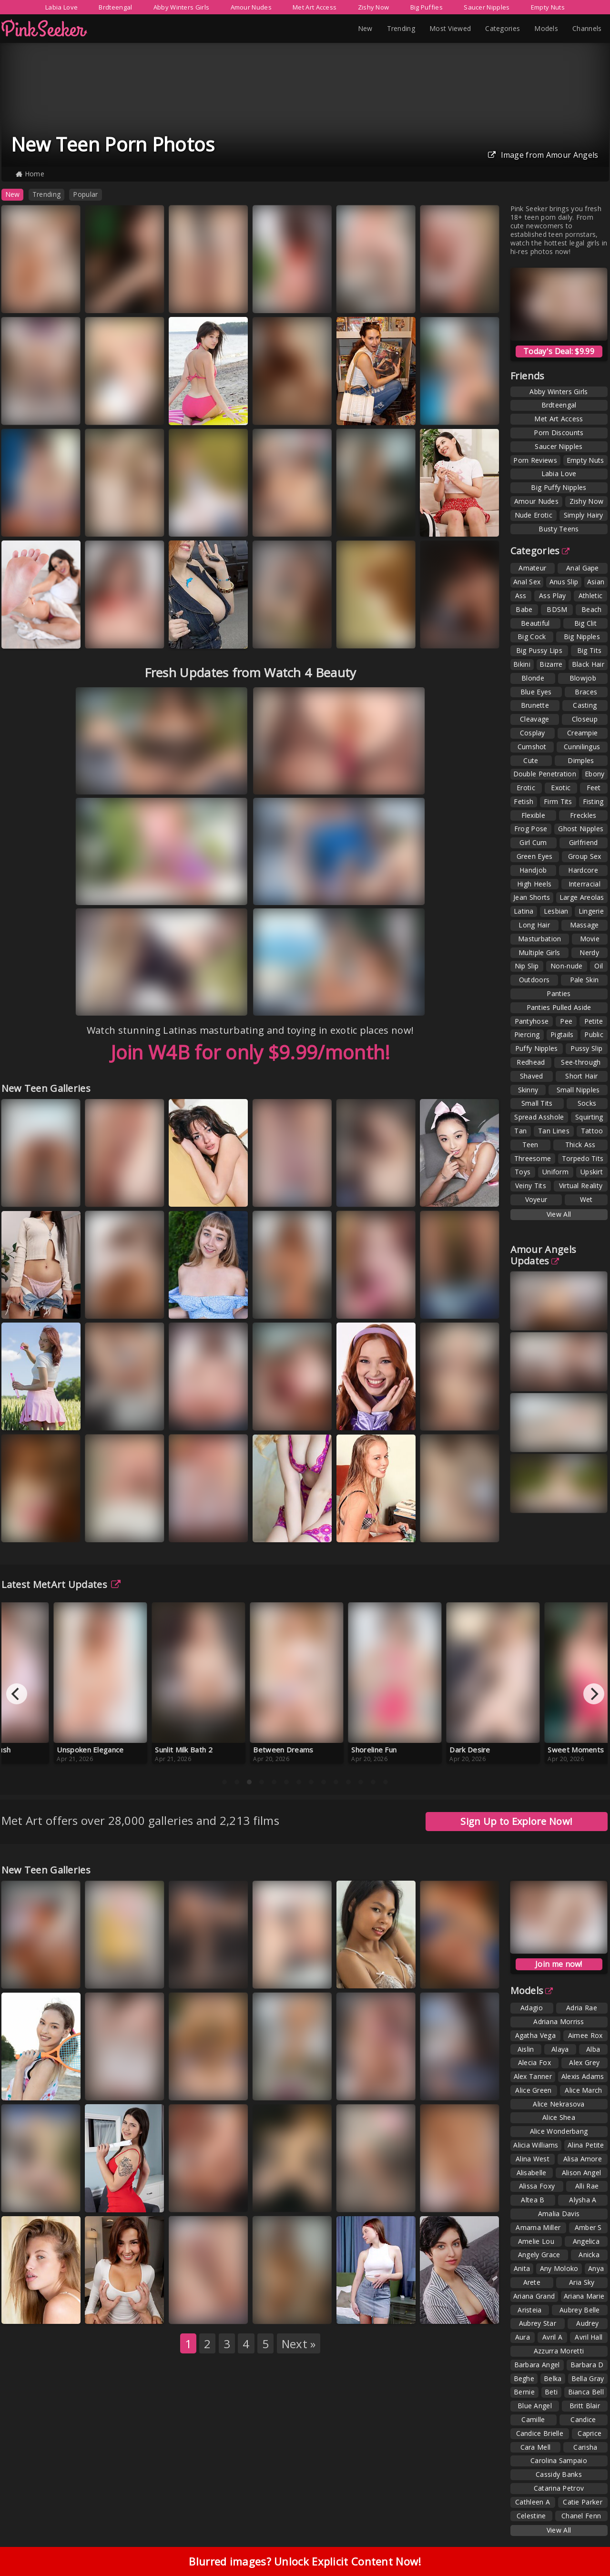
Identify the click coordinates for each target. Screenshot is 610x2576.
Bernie (524, 2391)
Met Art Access (314, 7)
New (365, 28)
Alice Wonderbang (559, 2131)
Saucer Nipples (486, 7)
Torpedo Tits (583, 1158)
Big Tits (589, 650)
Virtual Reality (581, 1185)
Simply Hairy (583, 514)
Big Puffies (426, 7)
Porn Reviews (535, 460)
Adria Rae (581, 2007)
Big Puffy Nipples (558, 487)
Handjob (533, 870)
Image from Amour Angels (543, 155)
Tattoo (592, 1130)
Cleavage (534, 718)
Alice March (583, 2090)
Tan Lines (553, 1130)
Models (546, 28)
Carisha (585, 2447)
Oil (598, 965)
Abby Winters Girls (181, 7)
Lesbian (556, 911)
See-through (580, 1062)
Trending (401, 28)
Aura (522, 2337)
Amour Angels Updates (543, 1255)
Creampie (582, 732)
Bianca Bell (586, 2391)
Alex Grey (584, 2062)
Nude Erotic (533, 514)
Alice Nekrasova (559, 2103)
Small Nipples (578, 1089)
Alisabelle (532, 2172)
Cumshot (532, 746)
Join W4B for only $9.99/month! (250, 1052)
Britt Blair (584, 2405)
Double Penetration (544, 773)
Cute (530, 760)
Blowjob (582, 677)
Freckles (583, 815)
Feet (594, 787)
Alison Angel (581, 2172)
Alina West (532, 2158)
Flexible (533, 815)
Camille (533, 2419)
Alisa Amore (582, 2158)
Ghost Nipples (580, 828)
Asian (596, 581)
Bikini (521, 664)
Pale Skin (584, 979)
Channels (586, 28)
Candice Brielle (540, 2433)
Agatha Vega (535, 2035)
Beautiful (535, 623)
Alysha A (582, 2199)
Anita (522, 2268)
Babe (524, 609)
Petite (593, 1021)
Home (30, 173)
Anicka (589, 2254)
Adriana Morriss (558, 2021)
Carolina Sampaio (558, 2460)
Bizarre (550, 664)
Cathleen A (532, 2501)
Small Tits (537, 1103)
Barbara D (587, 2364)
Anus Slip (564, 581)
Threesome (532, 1158)
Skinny (528, 1089)
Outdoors (534, 979)
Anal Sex (526, 581)
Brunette (535, 705)
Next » (299, 2344)
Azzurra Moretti (559, 2350)
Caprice (589, 2433)
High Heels (534, 883)
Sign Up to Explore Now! (516, 1821)
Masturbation (539, 938)
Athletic (590, 595)
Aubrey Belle (579, 2309)
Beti (551, 2391)
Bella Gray (587, 2378)
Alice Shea (558, 2117)
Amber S (588, 2227)
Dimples (581, 760)
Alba (593, 2049)
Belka (553, 2378)
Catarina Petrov (559, 2488)
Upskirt (591, 1171)
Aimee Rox (585, 2035)
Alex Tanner (533, 2076)
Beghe (524, 2378)
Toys (522, 1171)
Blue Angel (535, 2405)
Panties (558, 993)
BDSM (557, 609)
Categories (502, 28)
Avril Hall (588, 2337)
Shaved (531, 1075)
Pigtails (561, 1034)
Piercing (526, 1034)
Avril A (552, 2337)
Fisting (593, 801)
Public (593, 1034)
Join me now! (558, 1964)
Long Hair (534, 924)
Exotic (560, 787)
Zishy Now (373, 7)
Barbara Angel (537, 2364)
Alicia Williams (536, 2144)
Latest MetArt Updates (61, 1584)
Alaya (560, 2049)
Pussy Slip (586, 1048)
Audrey (587, 2323)
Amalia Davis (559, 2213)
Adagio (531, 2007)
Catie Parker (582, 2501)
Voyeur (536, 1199)
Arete (532, 2282)
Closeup (585, 718)
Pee (566, 1021)
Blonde (532, 677)
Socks (587, 1103)
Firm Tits (558, 801)
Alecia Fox (534, 2062)
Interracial (584, 883)
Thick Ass (580, 1144)
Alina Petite (586, 2144)
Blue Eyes (536, 691)
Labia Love (61, 7)
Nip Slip (527, 965)
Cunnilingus (582, 746)
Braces (586, 691)
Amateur (532, 567)
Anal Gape (582, 567)
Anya (596, 2268)
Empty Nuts (548, 7)
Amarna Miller (538, 2227)
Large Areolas (581, 897)
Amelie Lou (536, 2241)
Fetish (523, 801)
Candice (583, 2419)
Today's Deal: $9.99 (558, 351)
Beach (591, 609)
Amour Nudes (251, 7)
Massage (584, 924)
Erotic (526, 787)
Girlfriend (583, 842)
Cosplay (532, 732)
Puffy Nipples (536, 1048)
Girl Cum (533, 842)
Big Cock (532, 636)
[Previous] (16, 1693)
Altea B (532, 2199)
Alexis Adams (582, 2076)
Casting (585, 705)
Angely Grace (539, 2254)
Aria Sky (581, 2282)
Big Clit (585, 623)
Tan (520, 1130)
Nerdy (589, 952)
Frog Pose (531, 828)
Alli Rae (587, 2185)
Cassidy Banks (559, 2474)
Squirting (589, 1116)
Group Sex (584, 856)
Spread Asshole (539, 1116)
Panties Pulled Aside (559, 1007)
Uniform (555, 1171)
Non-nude (566, 965)
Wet (586, 1199)
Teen (530, 1144)
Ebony (595, 773)
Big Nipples (582, 636)
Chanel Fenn (581, 2515)
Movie (590, 938)
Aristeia (529, 2309)
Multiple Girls (539, 952)
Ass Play (552, 595)
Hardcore (583, 870)
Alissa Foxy (537, 2185)
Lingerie (591, 911)
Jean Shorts (531, 897)
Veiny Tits (530, 1185)
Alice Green (533, 2090)
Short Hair (581, 1075)
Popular (85, 194)
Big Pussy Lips (539, 650)
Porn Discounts (558, 432)
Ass (521, 595)
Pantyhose (532, 1021)
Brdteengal (115, 7)
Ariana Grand (534, 2296)
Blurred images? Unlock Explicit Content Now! (305, 2561)
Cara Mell (535, 2447)
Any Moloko (559, 2268)
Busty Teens (559, 528)
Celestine (531, 2515)
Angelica (586, 2241)
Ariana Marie (584, 2296)
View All (559, 1214)
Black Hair (588, 664)
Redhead (531, 1062)
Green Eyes (535, 856)
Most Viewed (450, 28)
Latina (524, 911)
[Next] (593, 1693)
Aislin (526, 2049)
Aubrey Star (537, 2323)
